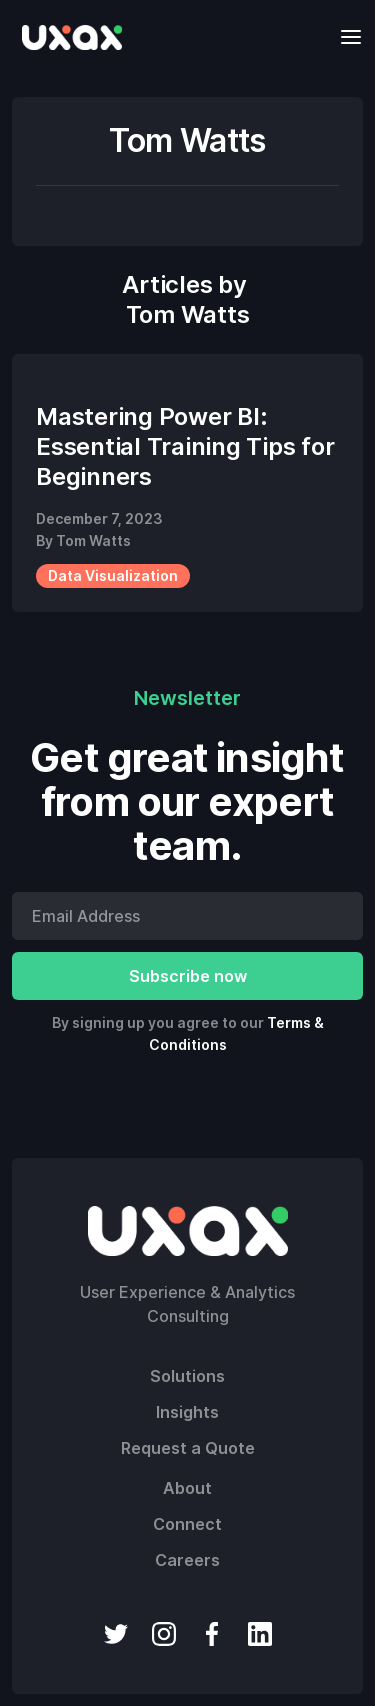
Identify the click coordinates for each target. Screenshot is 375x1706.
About (187, 1488)
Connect (187, 1524)
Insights (187, 1412)
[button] (345, 36)
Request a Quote (188, 1448)
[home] (67, 37)
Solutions (187, 1376)
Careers (187, 1560)
